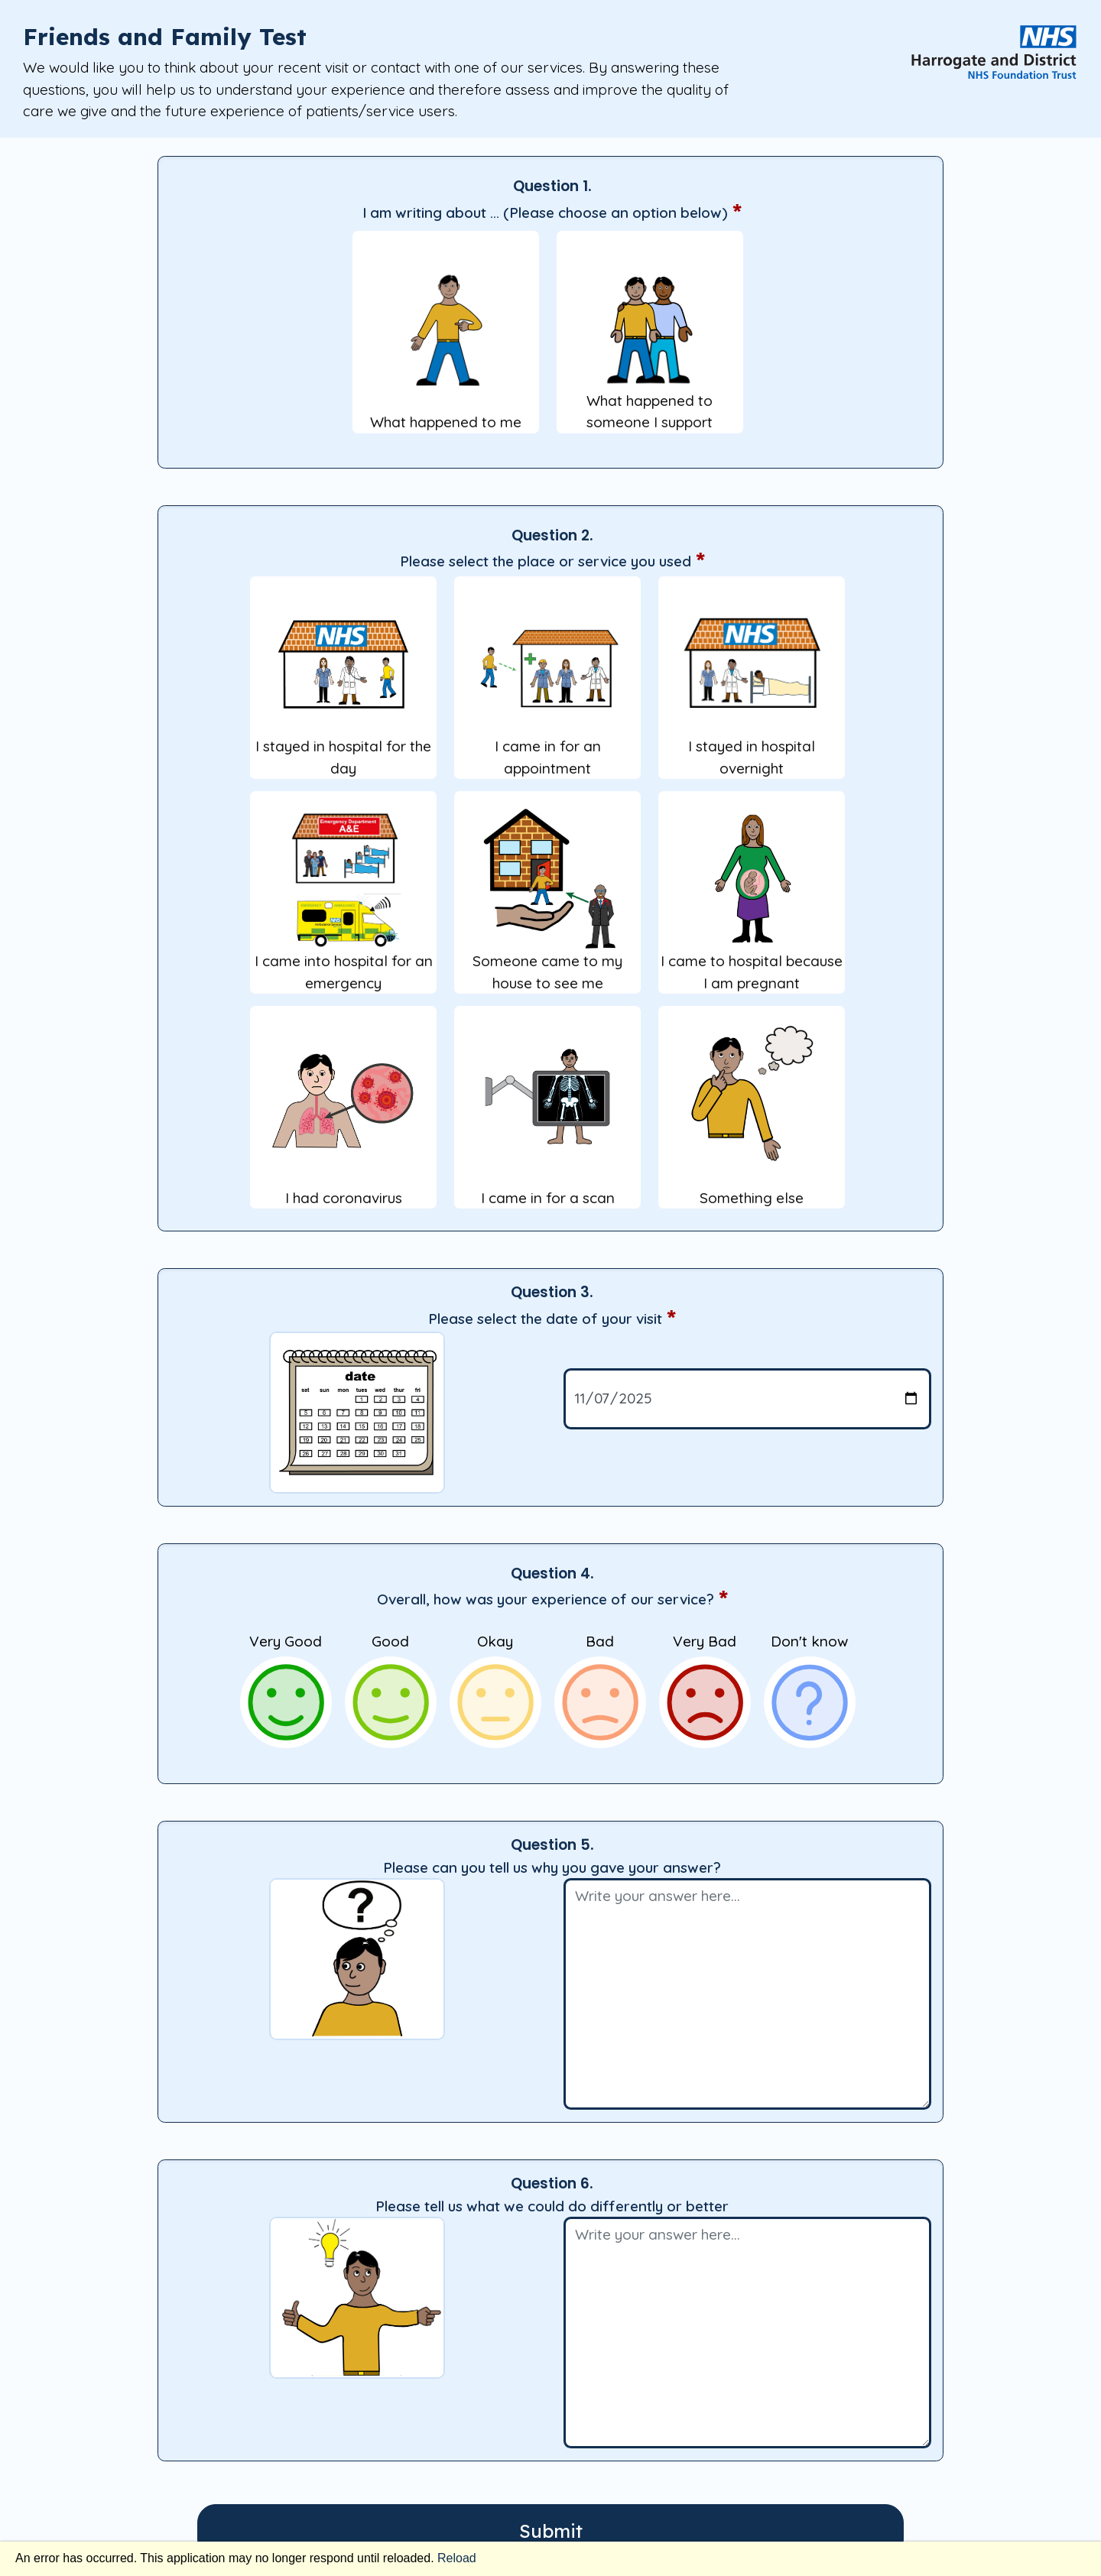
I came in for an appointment (548, 684)
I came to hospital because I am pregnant (752, 899)
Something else (752, 1114)
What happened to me (445, 339)
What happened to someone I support (649, 339)
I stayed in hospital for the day (344, 684)
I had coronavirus (344, 1114)
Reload (456, 2558)
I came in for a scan (548, 1114)
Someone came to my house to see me (548, 899)
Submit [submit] (551, 2530)
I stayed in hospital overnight (752, 684)
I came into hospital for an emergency (344, 899)
